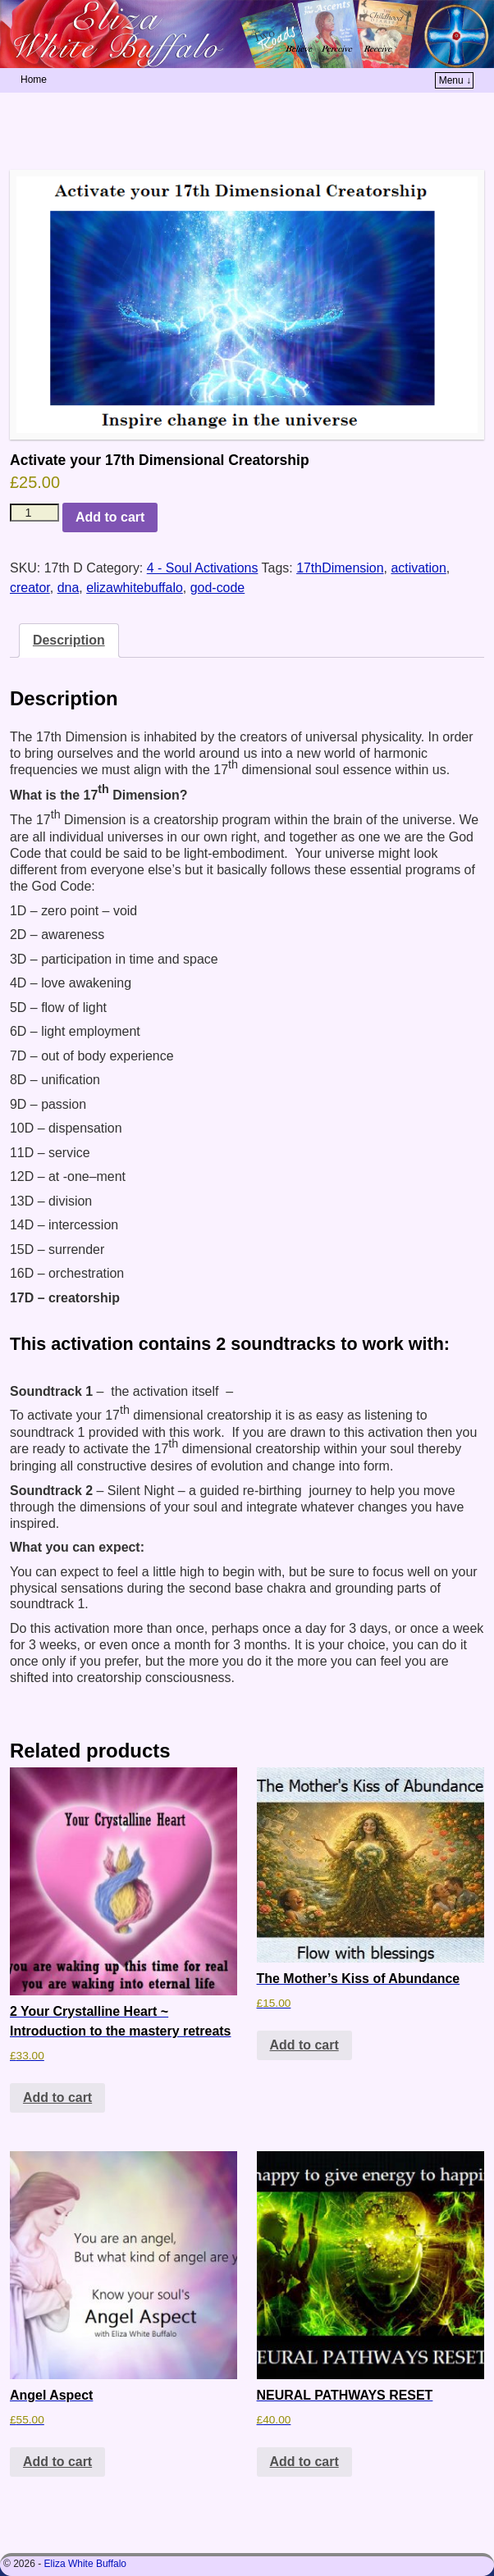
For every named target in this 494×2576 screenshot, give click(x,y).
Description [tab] (69, 640)
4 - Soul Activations (202, 568)
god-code (217, 588)
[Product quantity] (34, 513)
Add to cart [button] (57, 2097)
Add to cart (109, 517)
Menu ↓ (455, 80)
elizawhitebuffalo (134, 588)
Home (34, 79)
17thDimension (339, 568)
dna (68, 588)
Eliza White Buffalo (85, 2563)
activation (418, 568)
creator (30, 588)
